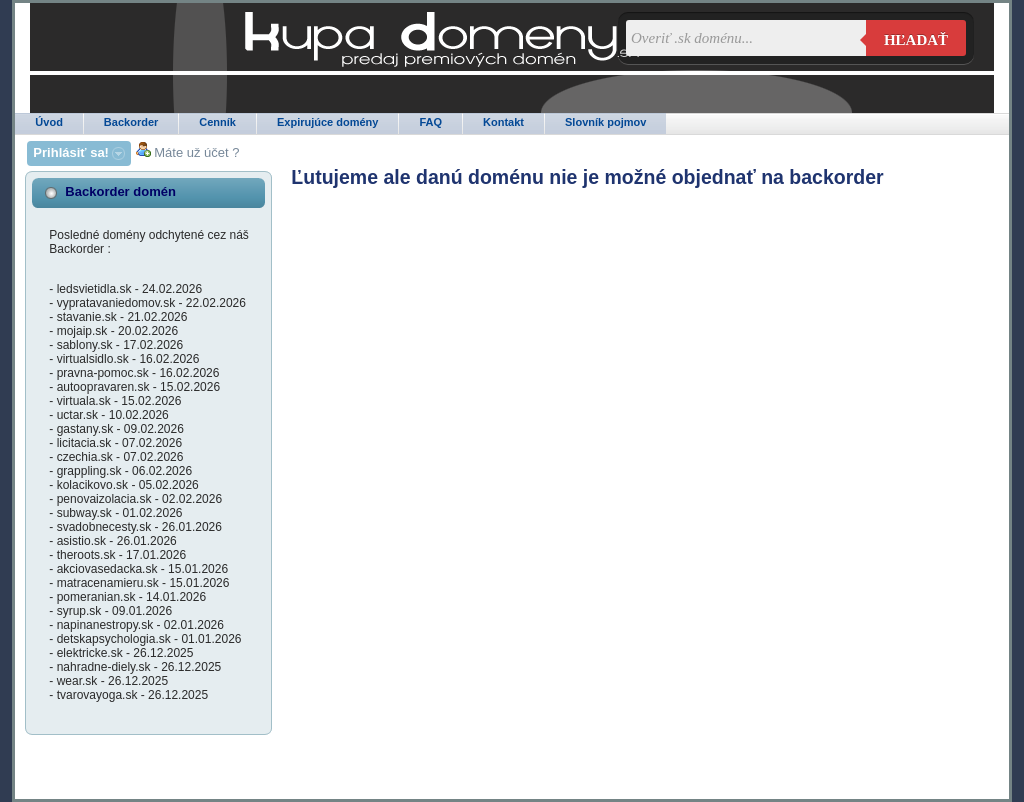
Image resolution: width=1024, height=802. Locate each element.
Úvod (49, 122)
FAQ (430, 122)
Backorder (131, 122)
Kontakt (503, 122)
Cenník (217, 122)
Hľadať (916, 40)
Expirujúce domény (327, 122)
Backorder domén (120, 191)
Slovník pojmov (605, 122)
